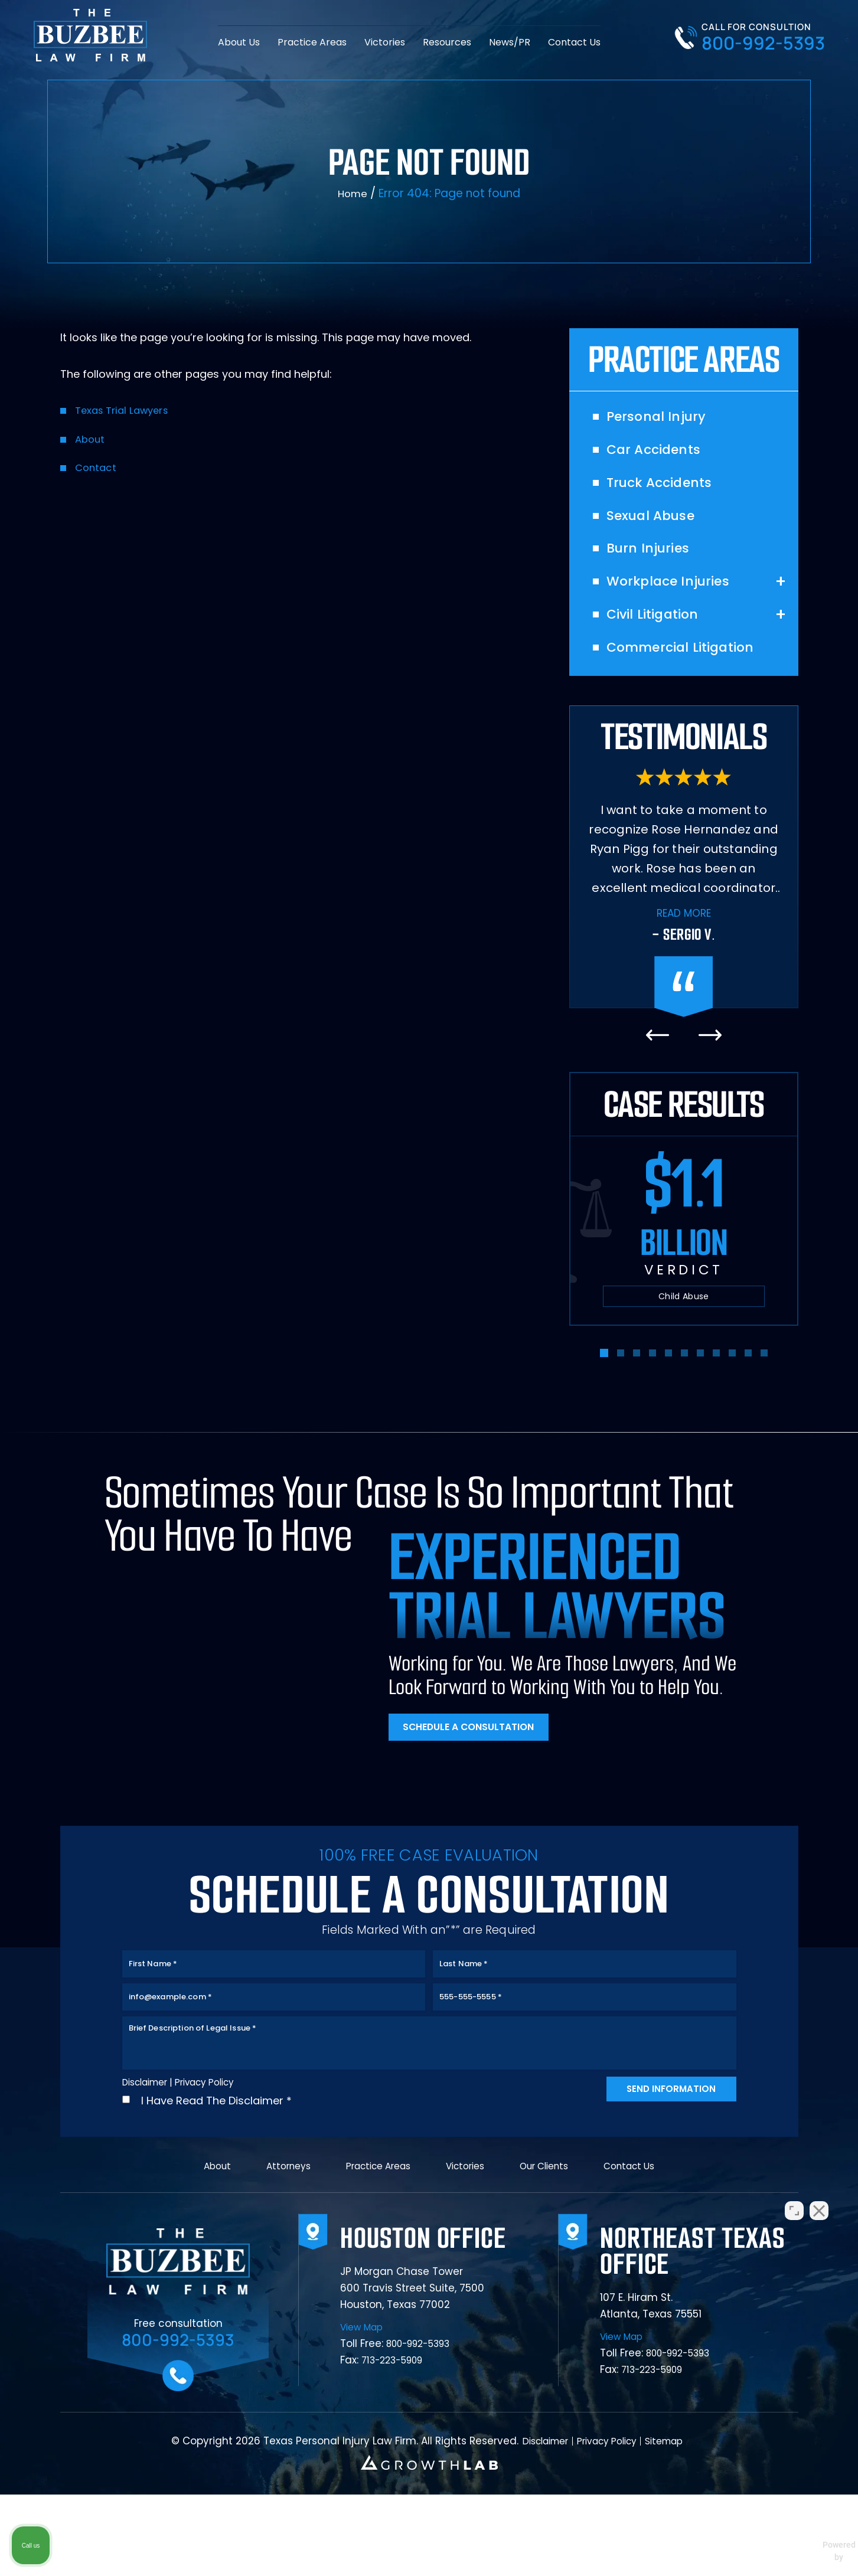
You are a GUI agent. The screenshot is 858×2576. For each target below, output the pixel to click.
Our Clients (552, 2245)
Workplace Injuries (677, 597)
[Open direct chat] (794, 2198)
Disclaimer (149, 2152)
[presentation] (657, 1056)
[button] (604, 1374)
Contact (97, 469)
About (91, 440)
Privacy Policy (220, 2152)
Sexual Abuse (657, 526)
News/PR (509, 41)
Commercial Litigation (691, 667)
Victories (384, 41)
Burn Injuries (654, 561)
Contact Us (574, 41)
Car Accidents (660, 455)
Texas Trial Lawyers (126, 411)
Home (352, 194)
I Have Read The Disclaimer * (216, 2171)
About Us (239, 41)
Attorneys (275, 2245)
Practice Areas (312, 41)
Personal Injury (663, 420)
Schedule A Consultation (480, 1750)
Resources (447, 41)
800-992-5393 (763, 43)
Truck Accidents (667, 490)
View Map (364, 2413)
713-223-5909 (396, 2446)
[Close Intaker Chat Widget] (819, 2198)
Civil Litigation (659, 632)
